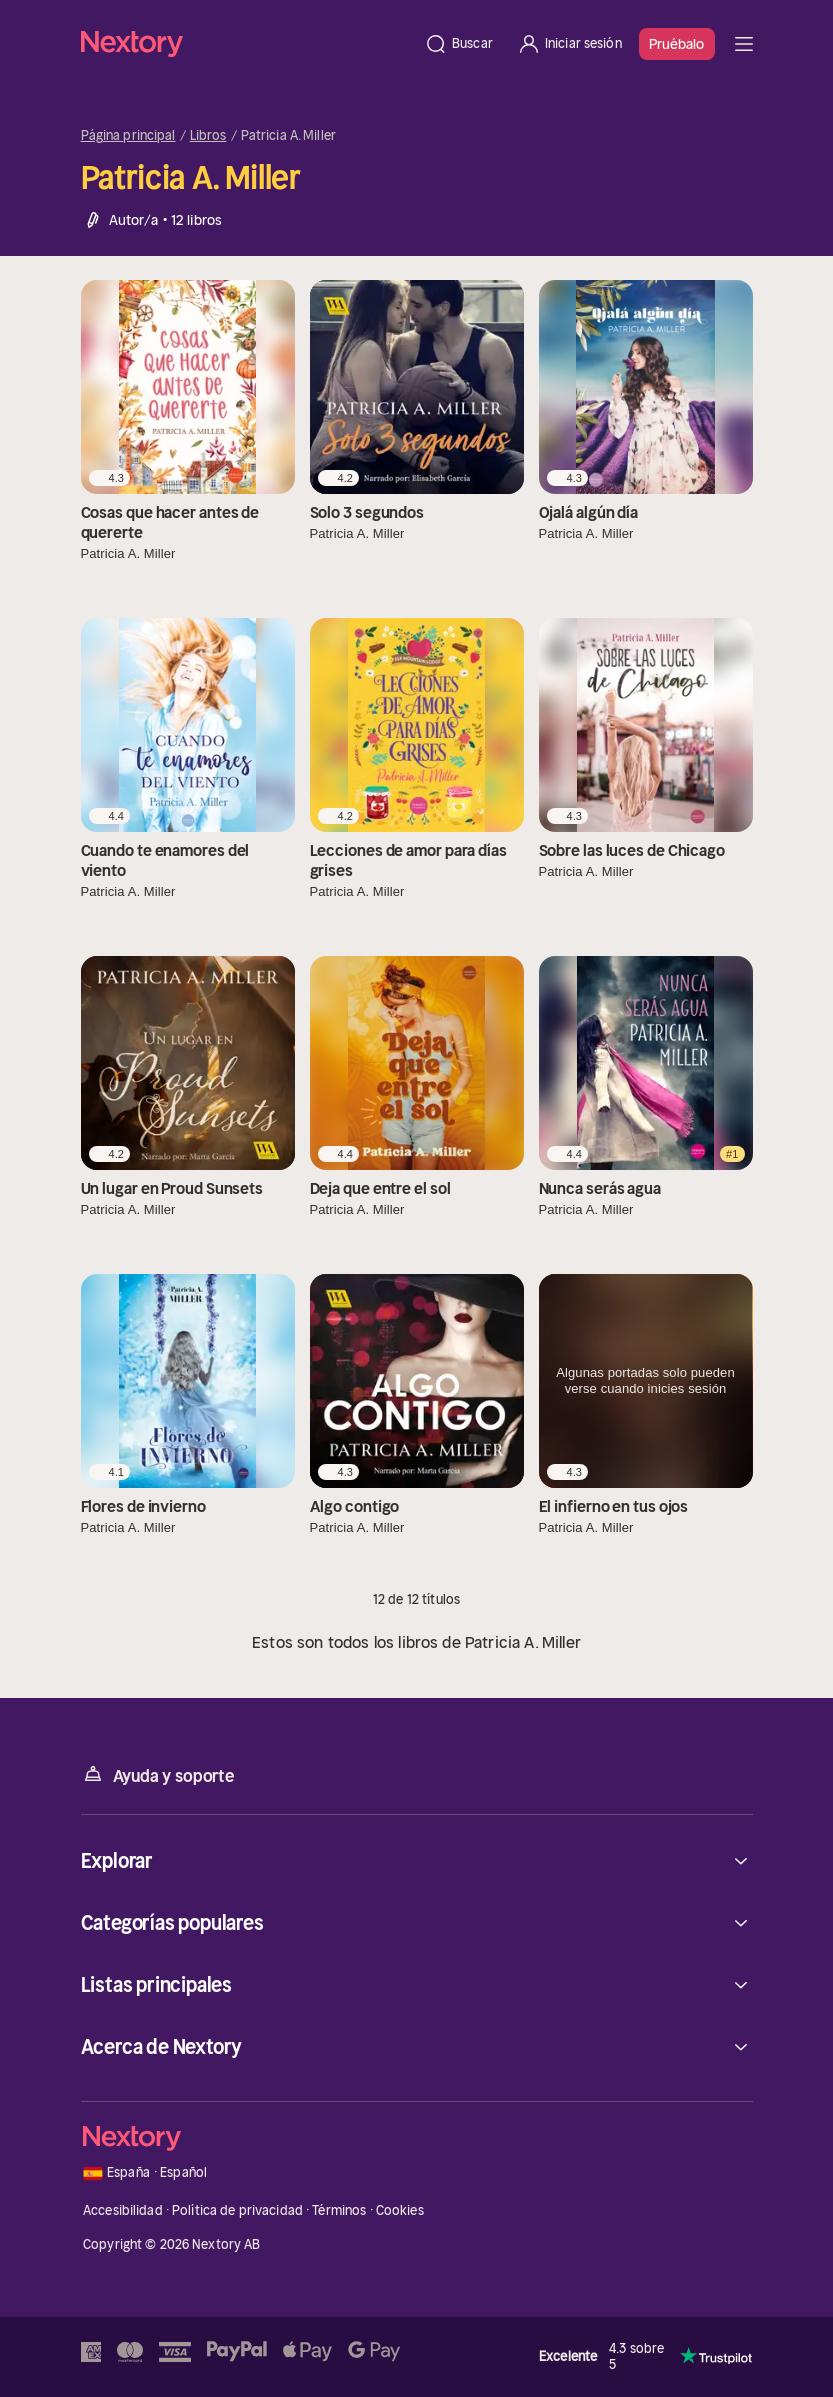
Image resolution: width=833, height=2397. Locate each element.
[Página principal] (247, 43)
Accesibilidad (123, 2210)
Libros (208, 136)
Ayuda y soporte (158, 1774)
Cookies (400, 2210)
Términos (339, 2210)
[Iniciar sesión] (569, 44)
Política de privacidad (237, 2210)
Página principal (128, 136)
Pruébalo (677, 44)
